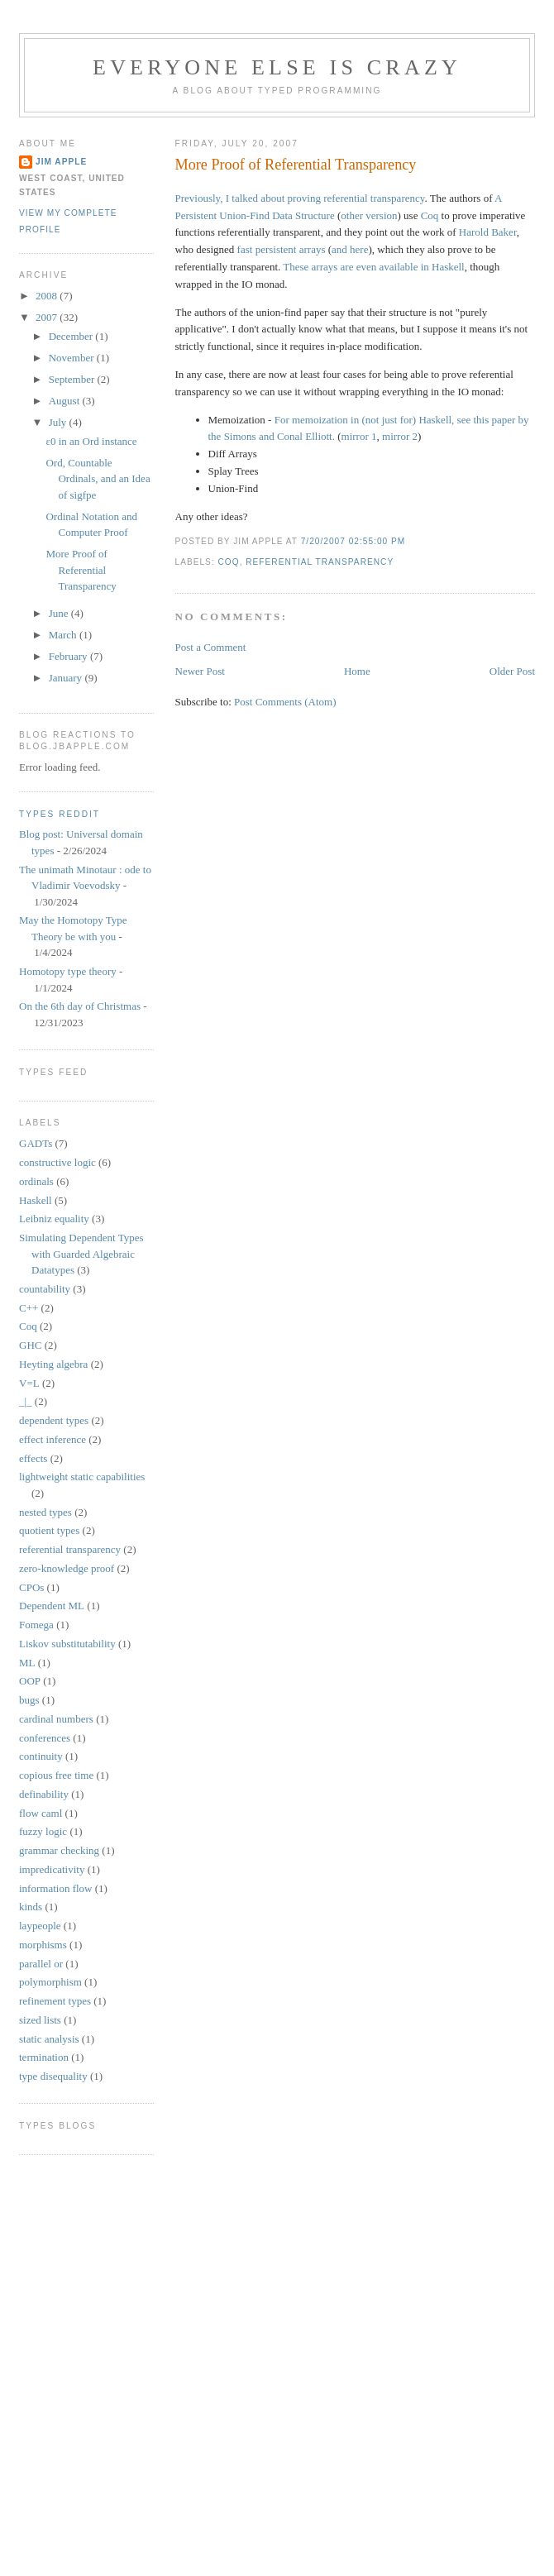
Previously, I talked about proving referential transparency (300, 198)
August (66, 400)
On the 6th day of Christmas (80, 1006)
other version (369, 215)
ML (27, 1662)
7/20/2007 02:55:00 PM (353, 541)
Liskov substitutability (67, 1643)
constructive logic (57, 1162)
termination (44, 2057)
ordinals (36, 1181)
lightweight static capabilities (82, 1476)
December (72, 336)
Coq (430, 215)
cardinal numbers (56, 1719)
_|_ (25, 1401)
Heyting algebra (53, 1364)
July (59, 422)
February (69, 656)
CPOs (31, 1587)
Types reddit (59, 814)
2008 (48, 295)
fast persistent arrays (281, 249)
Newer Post (200, 671)
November (73, 357)
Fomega (36, 1624)
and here (350, 249)
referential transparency (320, 561)
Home (357, 671)
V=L (29, 1383)
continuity (41, 1756)
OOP (30, 1681)
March (64, 634)
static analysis (49, 2039)
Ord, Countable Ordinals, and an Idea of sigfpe (97, 478)
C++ (28, 1308)
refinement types (55, 2001)
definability (44, 1794)
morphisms (43, 1944)
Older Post (512, 671)
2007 (48, 317)
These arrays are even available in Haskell (373, 266)
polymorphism (50, 1982)
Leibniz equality (54, 1218)
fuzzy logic (43, 1831)
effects (33, 1458)
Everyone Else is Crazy (277, 67)
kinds (30, 1906)
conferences (44, 1738)
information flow (55, 1888)
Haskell (35, 1200)
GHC (30, 1345)
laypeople (40, 1925)
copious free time (56, 1775)
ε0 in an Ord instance (90, 441)
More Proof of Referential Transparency (296, 164)
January (67, 677)
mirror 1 (359, 436)
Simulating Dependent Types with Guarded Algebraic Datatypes (81, 1253)
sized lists (40, 2020)
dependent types (53, 1420)
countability (44, 1289)
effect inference (52, 1439)
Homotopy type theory (68, 971)
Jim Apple (61, 161)
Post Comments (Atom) (285, 701)
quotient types (49, 1530)
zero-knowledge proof (66, 1568)
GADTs (35, 1143)
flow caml (40, 1813)
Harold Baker (488, 232)
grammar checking (59, 1850)
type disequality (53, 2076)
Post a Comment (210, 647)
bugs (29, 1700)
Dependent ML (51, 1605)
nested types (45, 1512)
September (73, 379)
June (60, 613)
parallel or (41, 1963)
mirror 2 (400, 436)
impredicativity (51, 1869)
